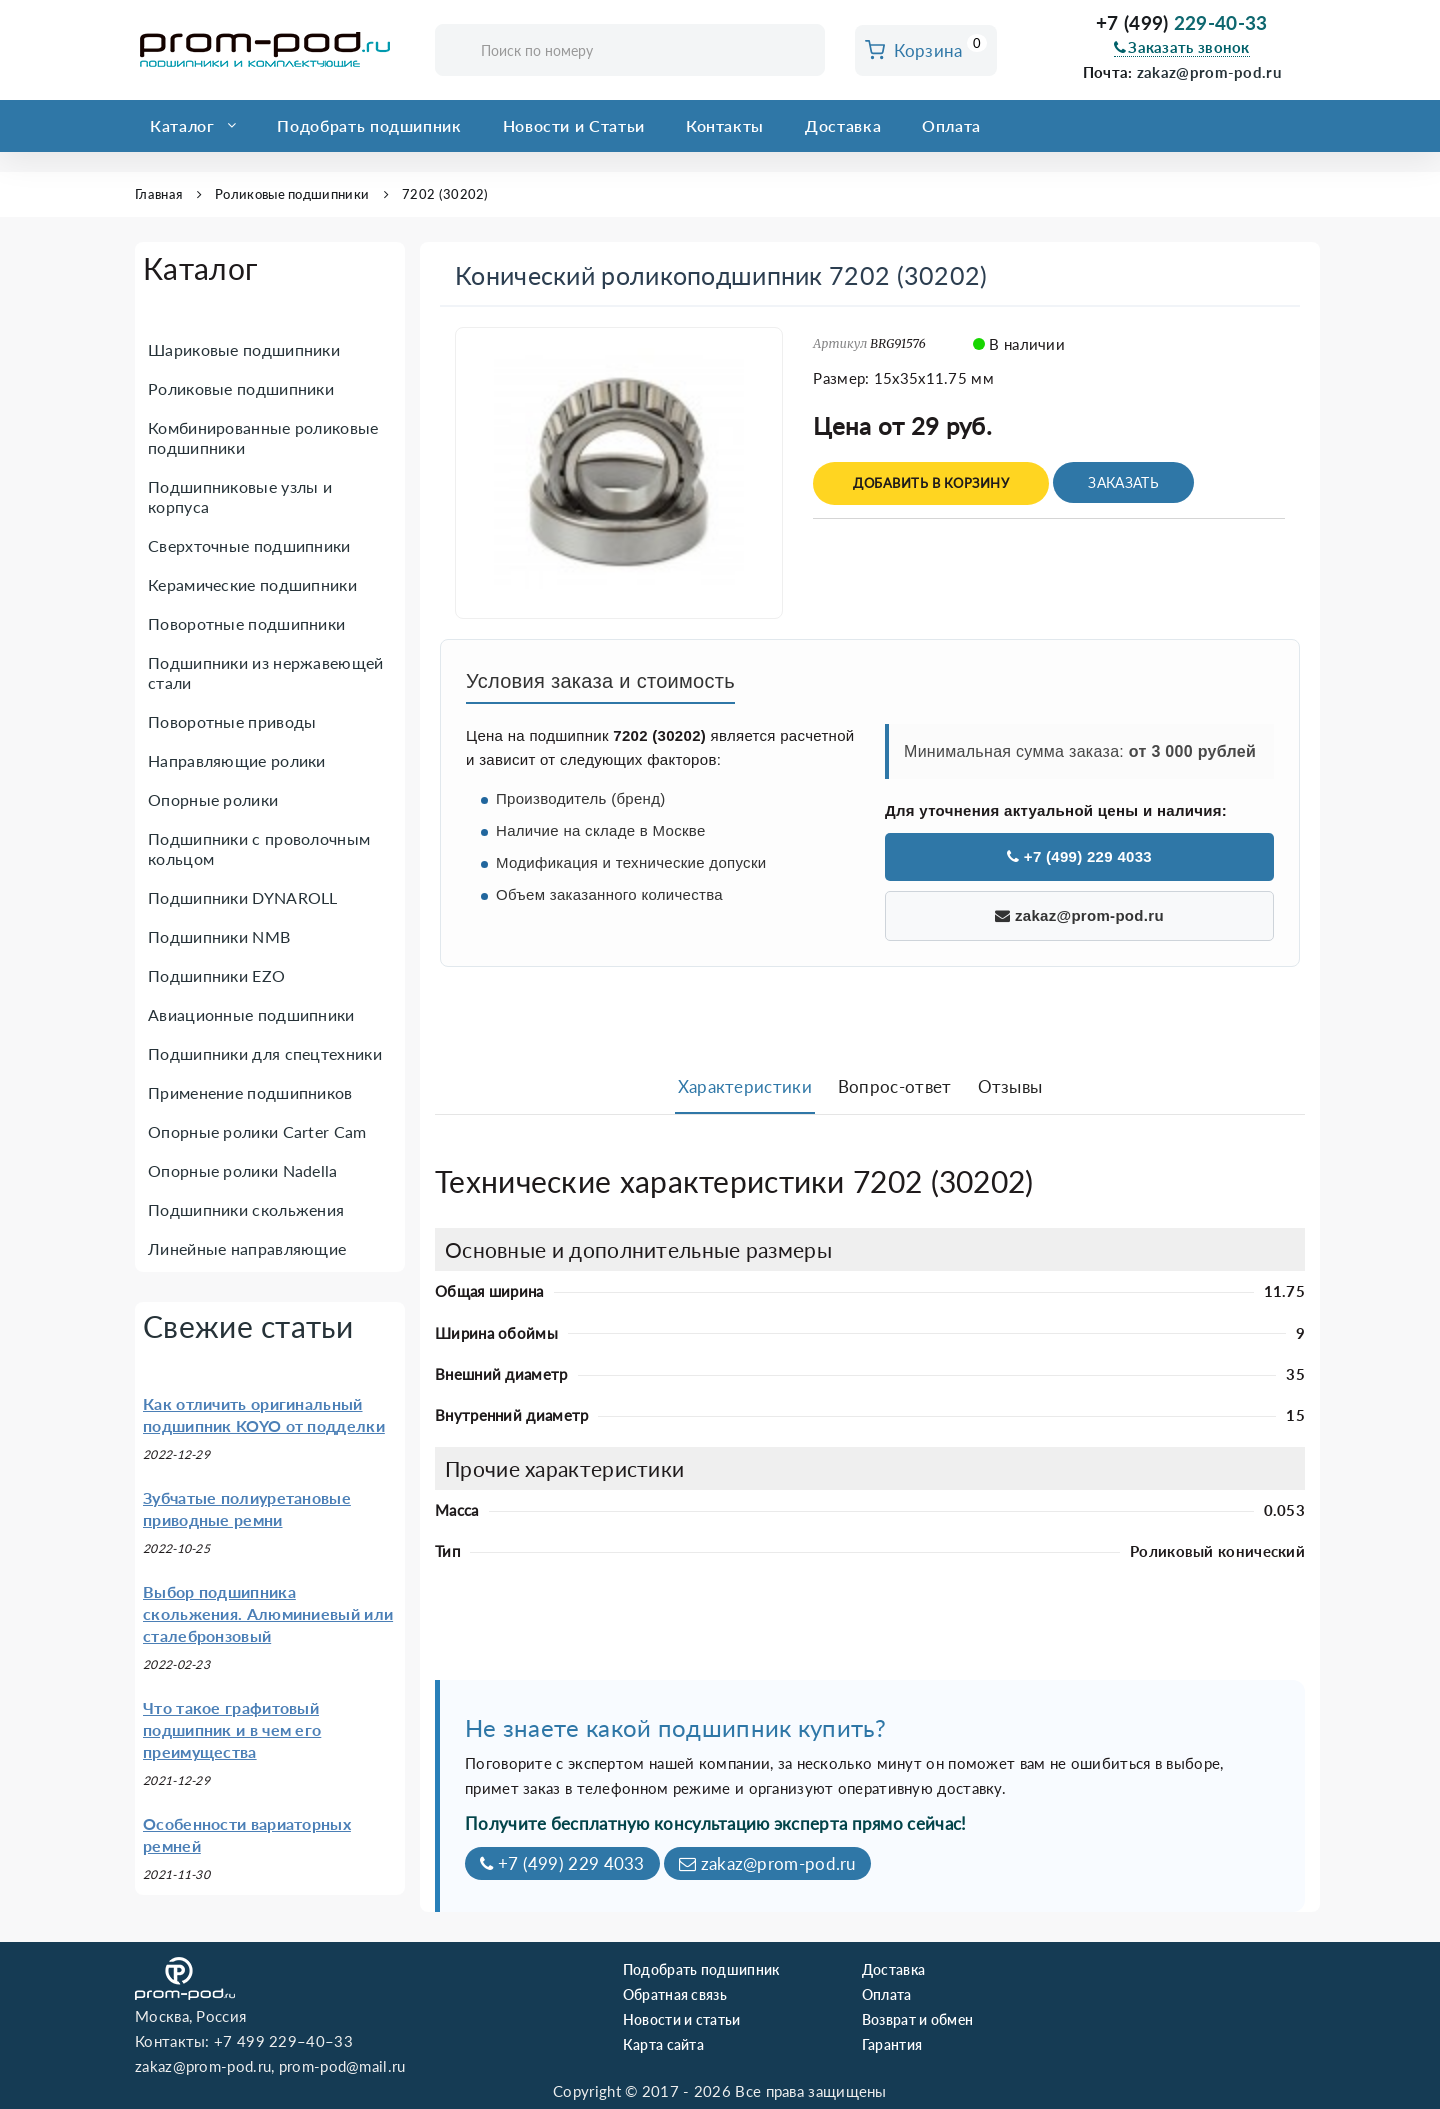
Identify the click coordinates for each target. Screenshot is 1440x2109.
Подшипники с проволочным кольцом (259, 848)
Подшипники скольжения (246, 1209)
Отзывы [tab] (1010, 1086)
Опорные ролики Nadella (243, 1170)
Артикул (840, 343)
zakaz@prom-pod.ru (1209, 72)
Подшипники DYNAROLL (243, 897)
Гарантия (892, 2044)
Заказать (1123, 482)
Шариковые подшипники (244, 349)
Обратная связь (675, 1994)
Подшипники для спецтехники (265, 1053)
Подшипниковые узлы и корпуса (240, 496)
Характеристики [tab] (745, 1086)
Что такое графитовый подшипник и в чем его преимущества (232, 1729)
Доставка (843, 125)
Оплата (951, 125)
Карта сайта (663, 2044)
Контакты (725, 125)
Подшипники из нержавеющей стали (266, 672)
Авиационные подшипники (251, 1014)
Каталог (182, 125)
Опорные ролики (213, 799)
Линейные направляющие (247, 1248)
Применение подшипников (250, 1092)
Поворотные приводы (232, 721)
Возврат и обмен (918, 2019)
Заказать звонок (1182, 47)
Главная (158, 194)
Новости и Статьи (574, 125)
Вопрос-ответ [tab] (895, 1086)
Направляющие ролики (237, 760)
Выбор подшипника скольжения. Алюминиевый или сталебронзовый (268, 1613)
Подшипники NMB (219, 936)
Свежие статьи (248, 1326)
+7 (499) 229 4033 (1079, 856)
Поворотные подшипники (246, 623)
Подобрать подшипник (369, 125)
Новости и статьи (682, 2019)
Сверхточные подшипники (249, 545)
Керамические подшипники (252, 584)
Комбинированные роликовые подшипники (263, 437)
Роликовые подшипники (292, 194)
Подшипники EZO (216, 975)
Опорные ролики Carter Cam (257, 1131)
